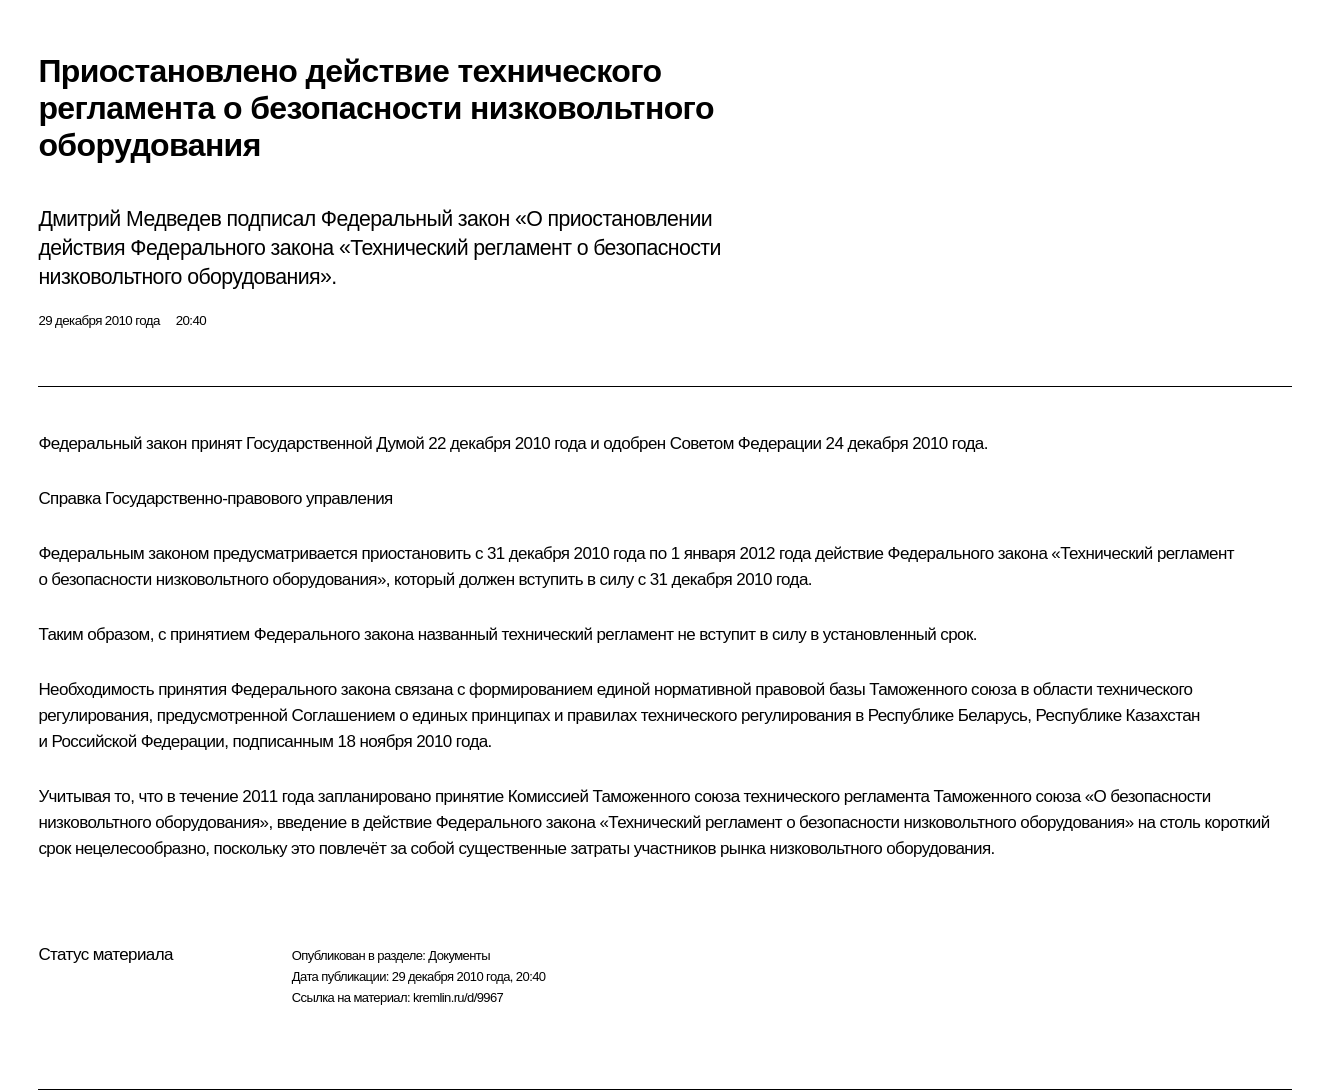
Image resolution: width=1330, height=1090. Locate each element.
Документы (459, 955)
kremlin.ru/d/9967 (458, 997)
